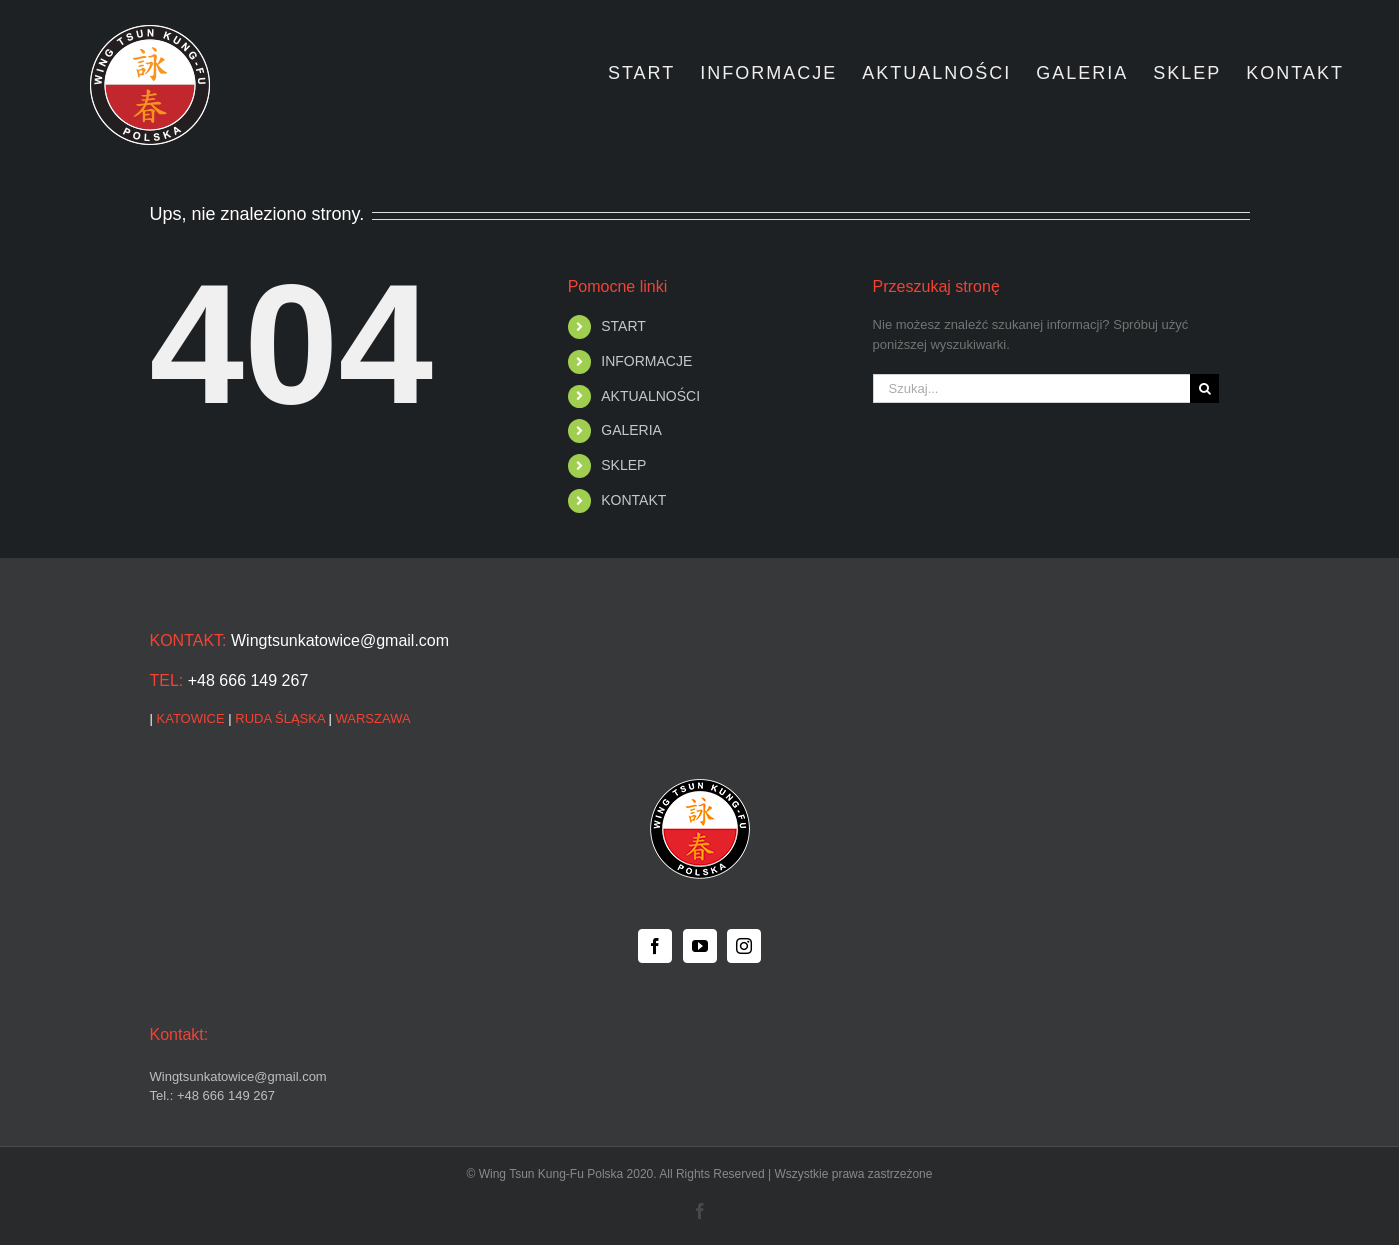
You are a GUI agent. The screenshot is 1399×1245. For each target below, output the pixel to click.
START (623, 326)
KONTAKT (633, 500)
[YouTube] (700, 946)
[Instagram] (744, 946)
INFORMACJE (646, 361)
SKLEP (623, 465)
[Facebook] (655, 946)
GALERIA (631, 430)
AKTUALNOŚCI (650, 396)
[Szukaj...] (1032, 388)
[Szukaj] (1204, 388)
